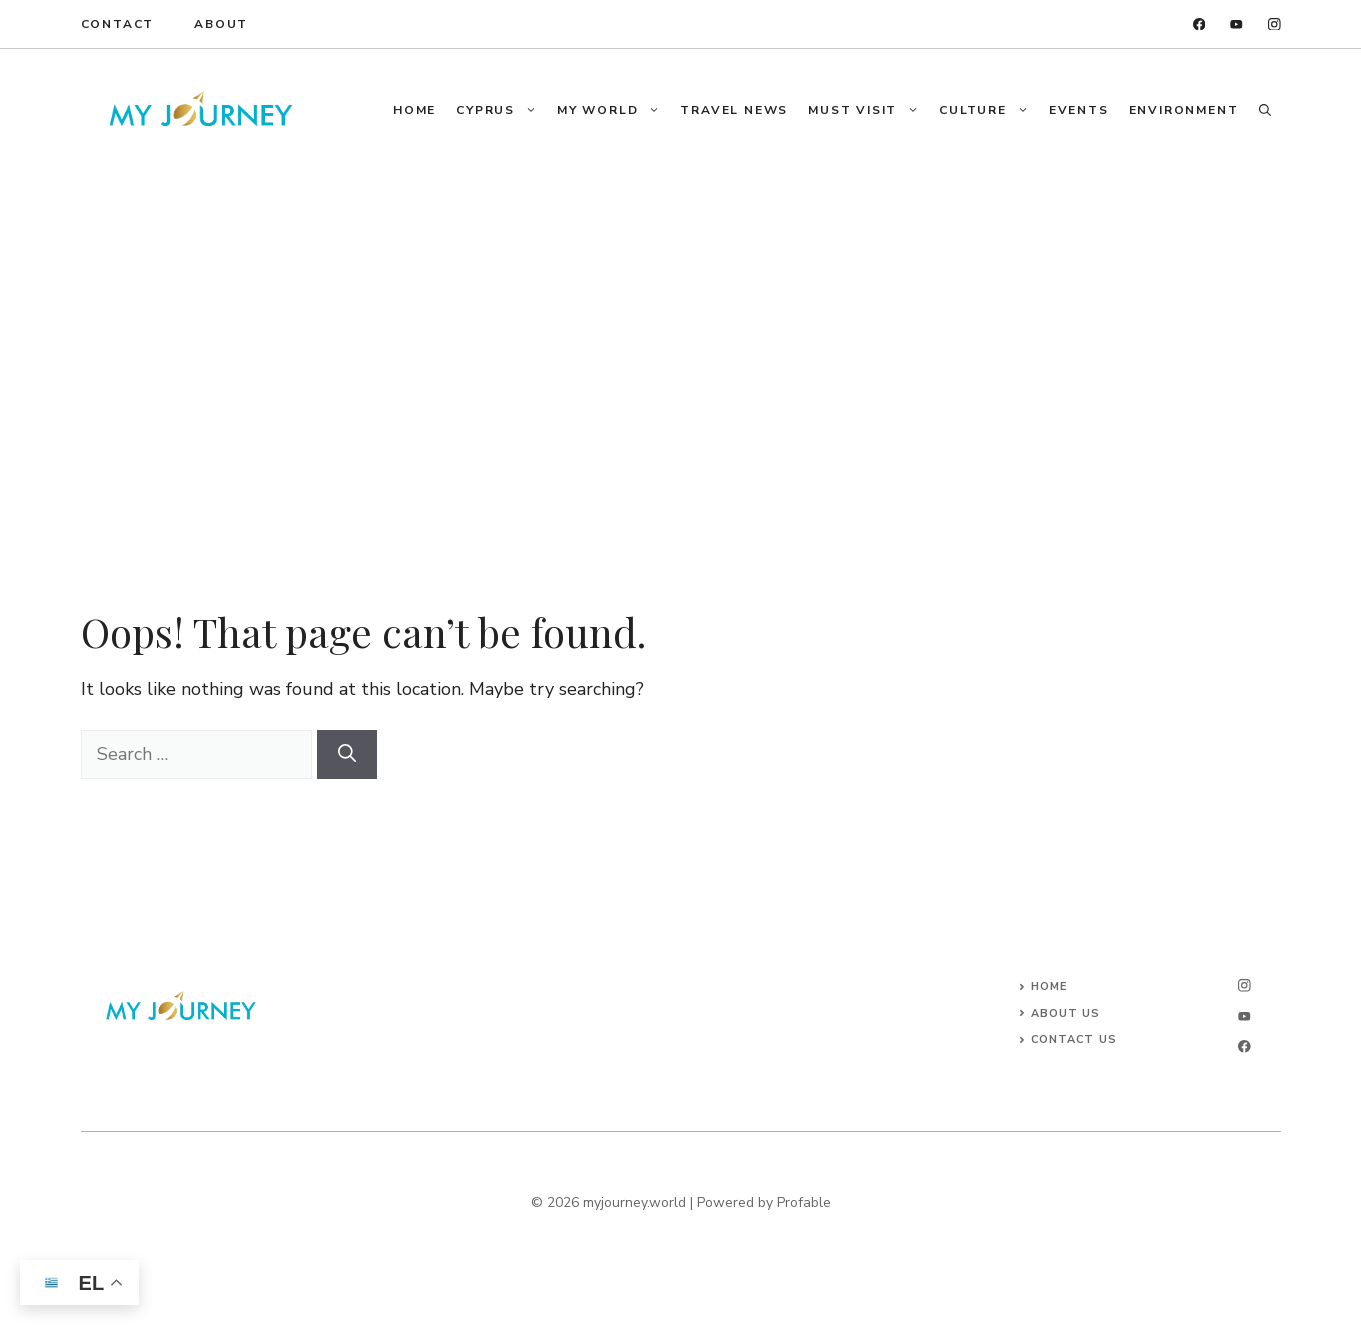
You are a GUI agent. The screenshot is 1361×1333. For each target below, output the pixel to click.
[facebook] (1199, 24)
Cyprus (501, 110)
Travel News (734, 110)
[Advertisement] (681, 321)
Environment (1184, 110)
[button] (1265, 110)
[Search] (347, 754)
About (221, 24)
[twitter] (1236, 24)
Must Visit (868, 110)
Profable (804, 1202)
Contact (118, 24)
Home (414, 110)
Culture (989, 110)
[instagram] (1274, 24)
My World (613, 110)
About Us (1066, 1013)
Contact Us (1074, 1039)
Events (1079, 110)
